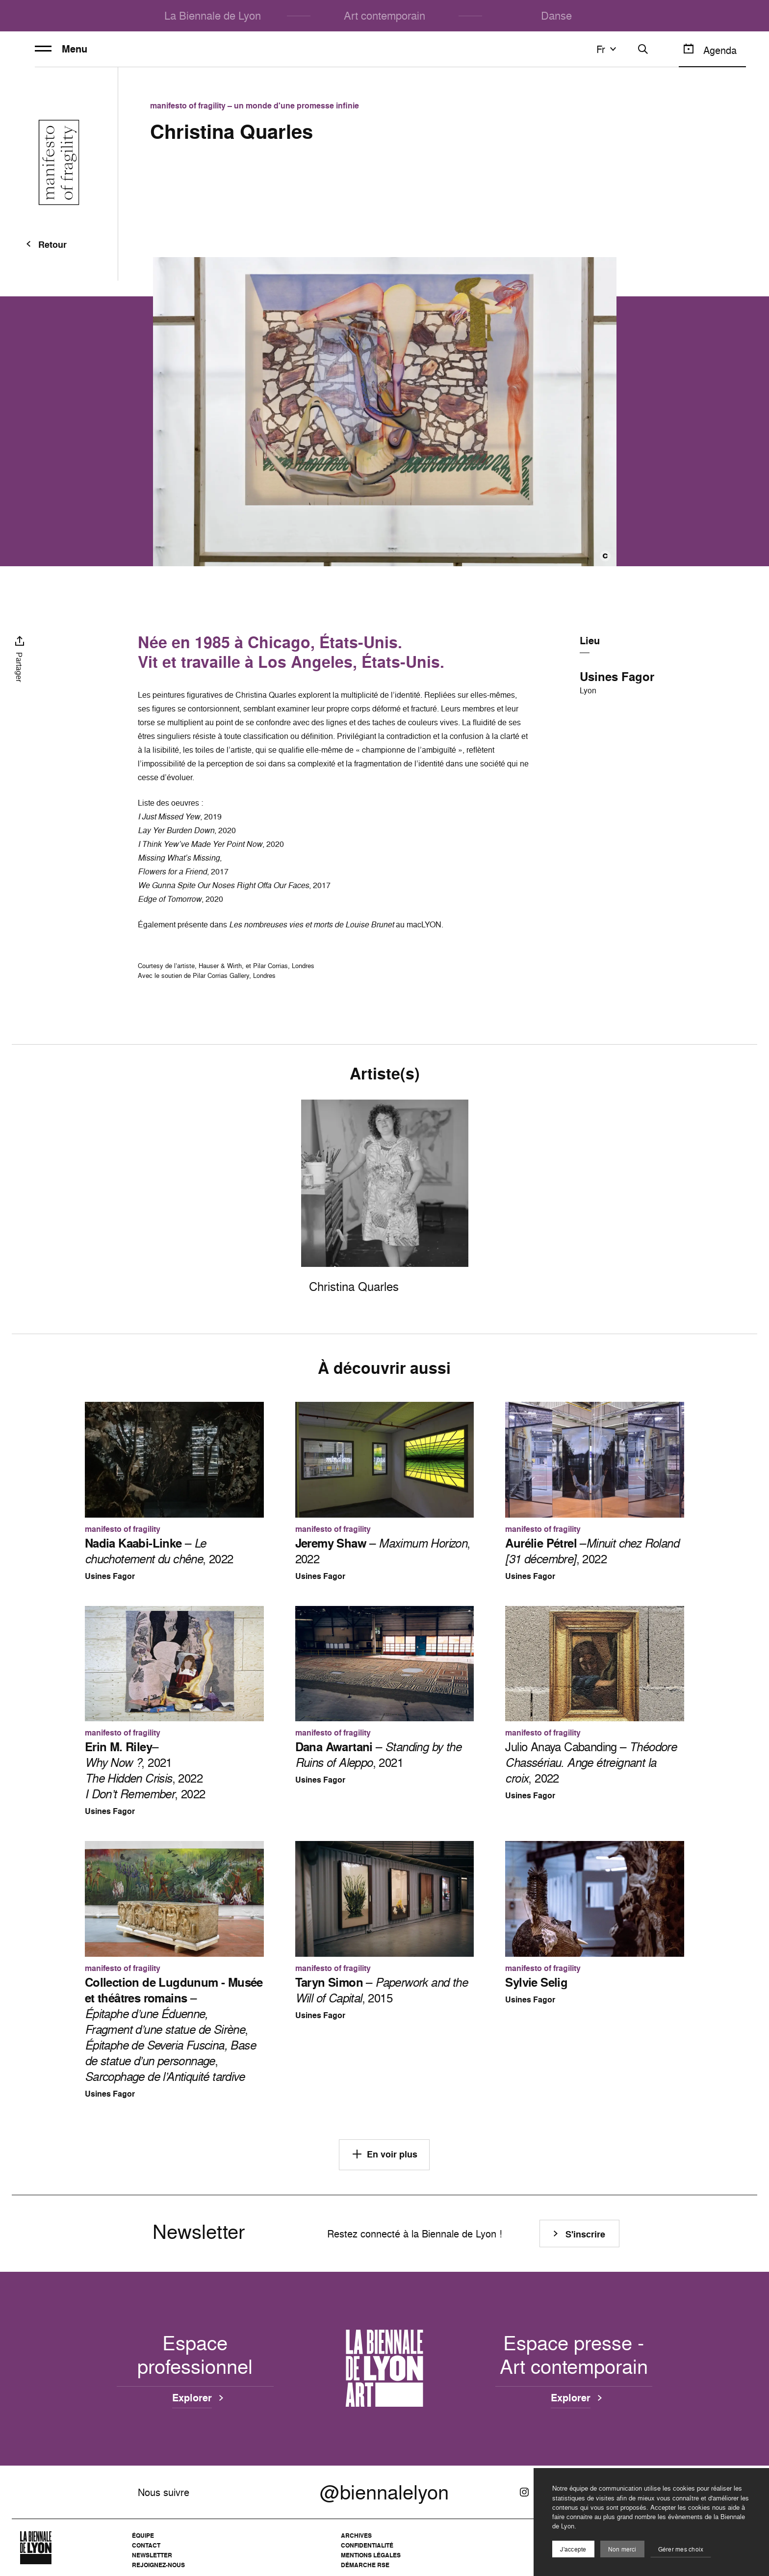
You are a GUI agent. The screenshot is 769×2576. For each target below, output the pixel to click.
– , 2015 (381, 1990)
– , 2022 (159, 1551)
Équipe (143, 2535)
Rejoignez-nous (158, 2565)
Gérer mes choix (681, 2549)
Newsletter (152, 2555)
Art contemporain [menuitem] (384, 15)
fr (607, 49)
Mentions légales (371, 2555)
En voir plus (384, 2154)
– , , (174, 2029)
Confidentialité (367, 2545)
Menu (61, 49)
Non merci (622, 2549)
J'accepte (573, 2549)
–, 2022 (592, 1551)
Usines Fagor (617, 676)
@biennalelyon (384, 2492)
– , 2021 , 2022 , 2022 (145, 1770)
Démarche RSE (365, 2565)
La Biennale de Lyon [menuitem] (212, 15)
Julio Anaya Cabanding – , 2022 (590, 1762)
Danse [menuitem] (556, 15)
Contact (146, 2545)
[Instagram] (524, 2492)
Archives (356, 2535)
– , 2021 (378, 1754)
